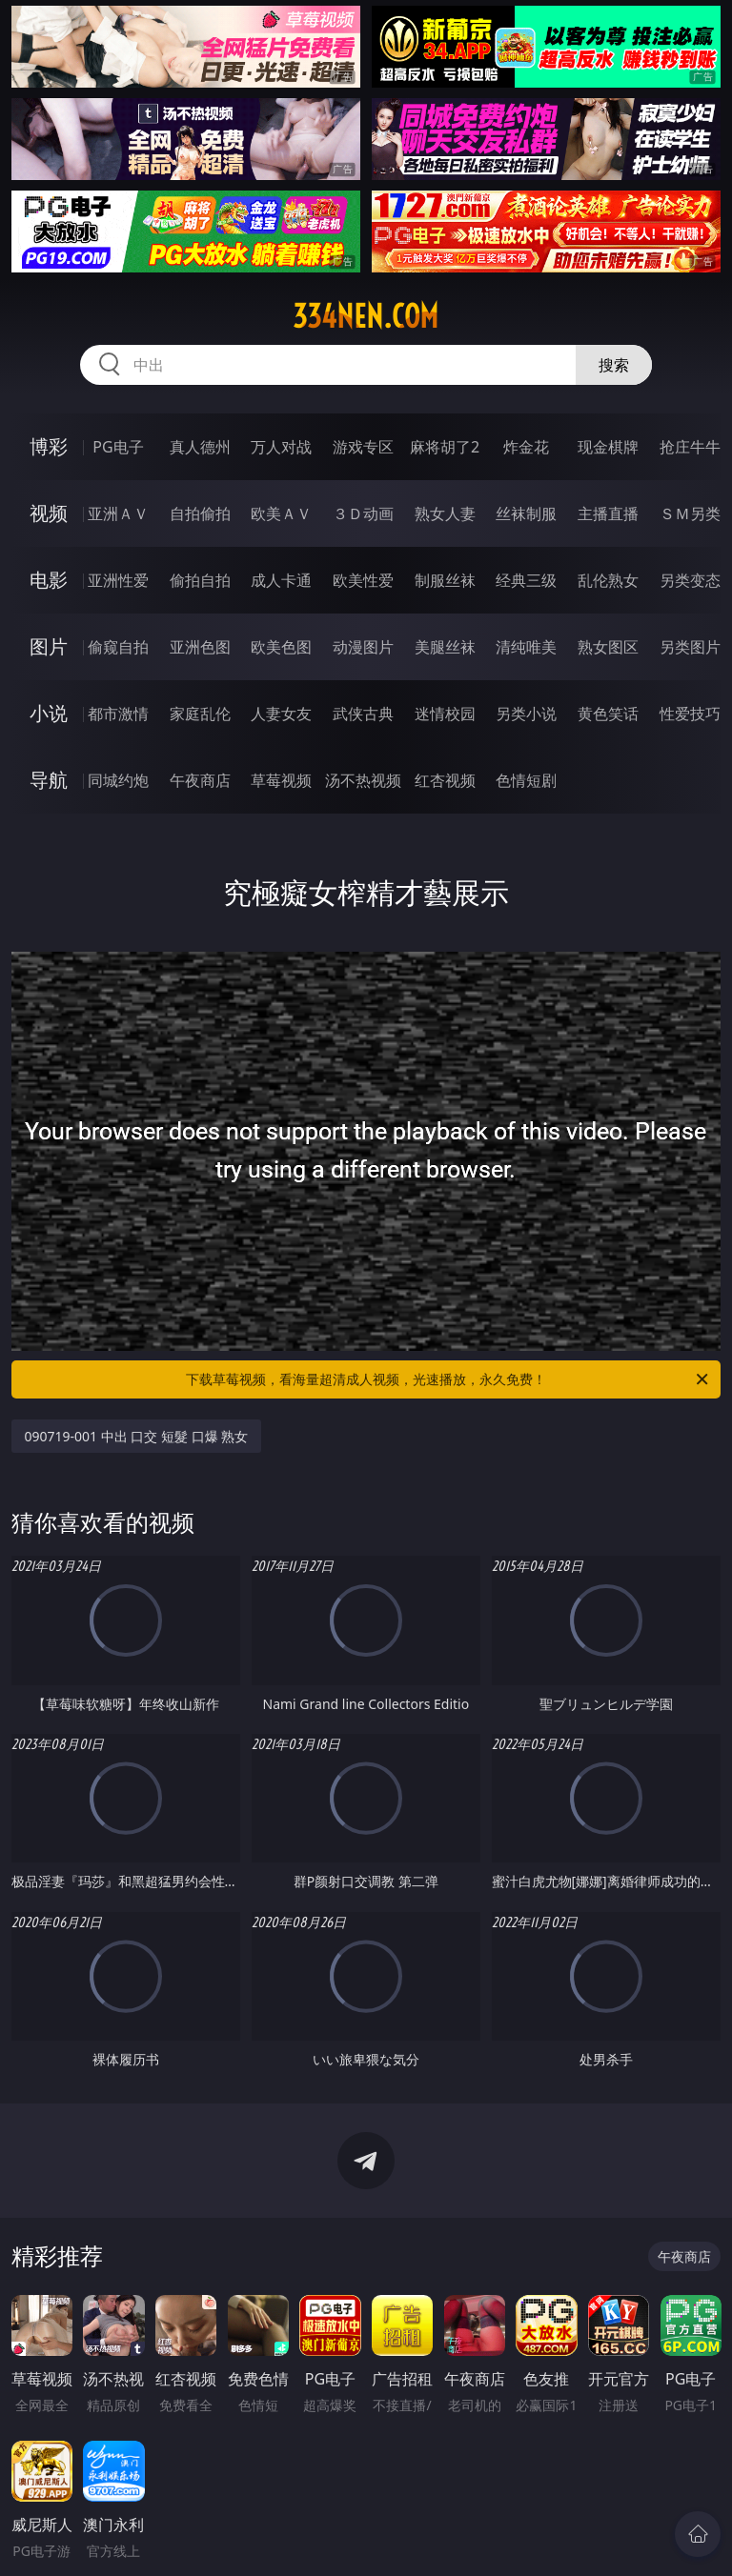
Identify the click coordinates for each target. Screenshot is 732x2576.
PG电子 (117, 446)
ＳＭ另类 (690, 513)
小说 (49, 713)
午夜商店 (200, 780)
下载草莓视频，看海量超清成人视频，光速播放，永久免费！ (448, 1379)
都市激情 (118, 713)
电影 (49, 580)
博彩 (49, 446)
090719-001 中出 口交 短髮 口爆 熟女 (137, 1436)
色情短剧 (526, 780)
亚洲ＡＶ (118, 513)
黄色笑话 (608, 713)
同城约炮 (118, 780)
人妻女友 (281, 713)
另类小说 (526, 713)
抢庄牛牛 (690, 446)
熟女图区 (608, 646)
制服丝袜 (445, 580)
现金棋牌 (608, 446)
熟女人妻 (445, 513)
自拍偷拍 (200, 513)
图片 (49, 646)
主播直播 (608, 513)
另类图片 (690, 646)
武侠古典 (363, 713)
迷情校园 (445, 713)
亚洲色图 (200, 646)
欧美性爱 (363, 580)
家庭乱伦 (200, 713)
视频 (49, 513)
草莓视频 (281, 780)
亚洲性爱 (118, 580)
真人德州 (200, 446)
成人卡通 (281, 580)
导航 (49, 780)
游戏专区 (363, 446)
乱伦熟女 (608, 580)
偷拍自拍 (200, 580)
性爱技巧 (690, 713)
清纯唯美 (526, 646)
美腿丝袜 (445, 646)
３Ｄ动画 (363, 513)
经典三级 (526, 580)
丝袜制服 (526, 513)
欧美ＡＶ (281, 513)
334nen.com (365, 316)
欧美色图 (281, 646)
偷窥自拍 (118, 646)
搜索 (614, 364)
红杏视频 (445, 780)
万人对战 (281, 446)
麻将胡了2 (444, 446)
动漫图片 (363, 646)
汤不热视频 (363, 780)
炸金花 (526, 446)
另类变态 (690, 580)
